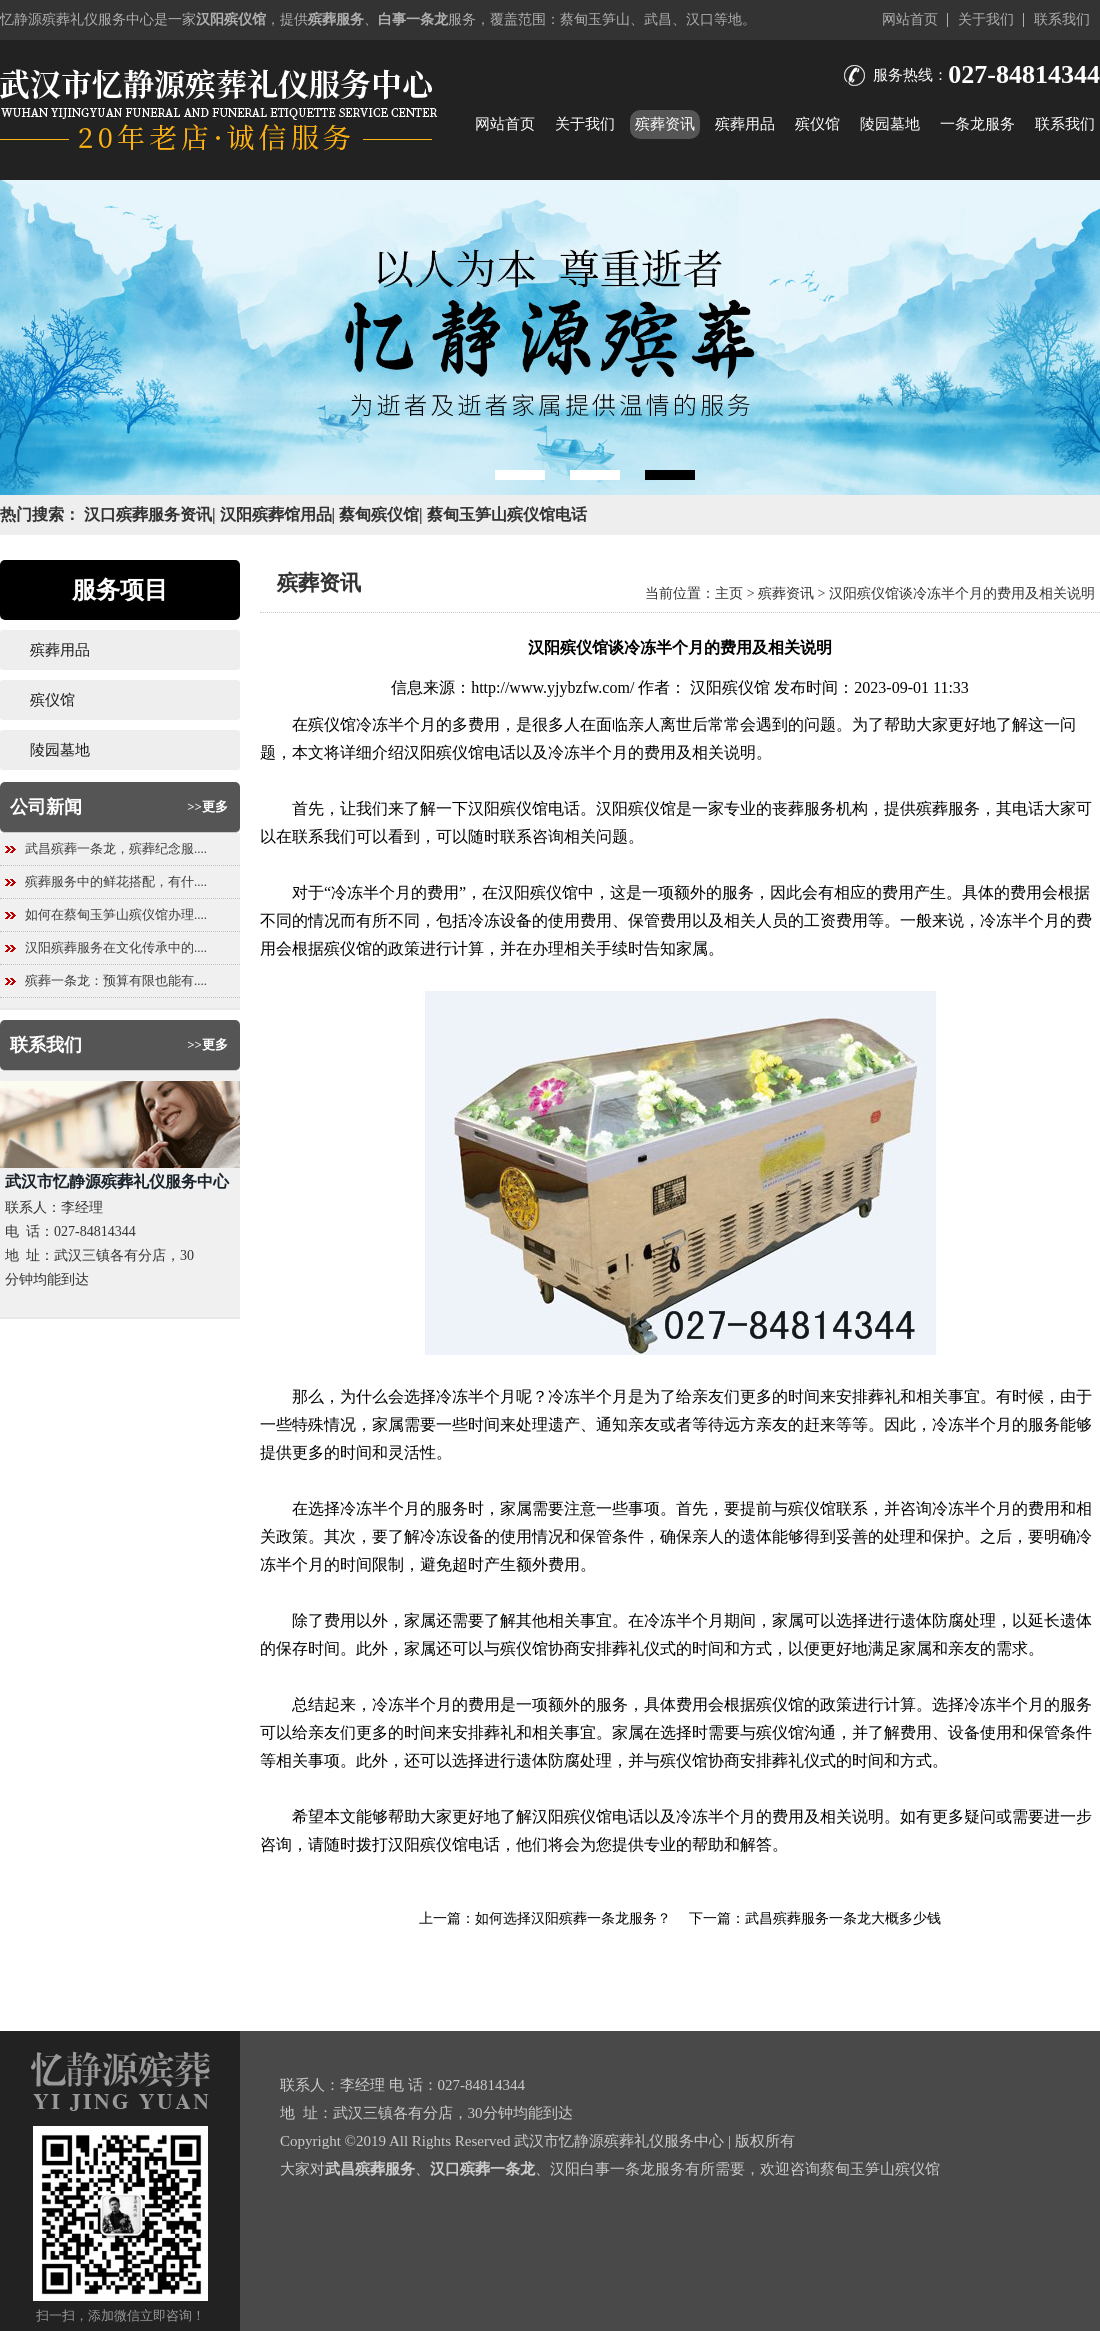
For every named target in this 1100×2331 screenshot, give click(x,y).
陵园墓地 (890, 124)
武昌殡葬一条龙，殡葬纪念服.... (116, 848)
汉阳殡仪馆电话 (460, 752)
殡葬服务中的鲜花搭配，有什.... (116, 881)
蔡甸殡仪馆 (379, 514)
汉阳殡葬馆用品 (276, 514)
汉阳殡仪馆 (730, 687)
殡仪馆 (817, 124)
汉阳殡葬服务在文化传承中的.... (116, 947)
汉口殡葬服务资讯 (148, 514)
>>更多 (207, 806)
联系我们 (1062, 19)
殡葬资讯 (665, 124)
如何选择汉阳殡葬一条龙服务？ (573, 1918)
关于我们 (986, 19)
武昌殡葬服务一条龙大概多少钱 (843, 1918)
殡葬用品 (745, 124)
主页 (729, 593)
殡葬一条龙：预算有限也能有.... (116, 980)
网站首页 (910, 19)
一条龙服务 (977, 124)
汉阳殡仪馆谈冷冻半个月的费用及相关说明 (962, 593)
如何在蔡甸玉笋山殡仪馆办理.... (116, 914)
